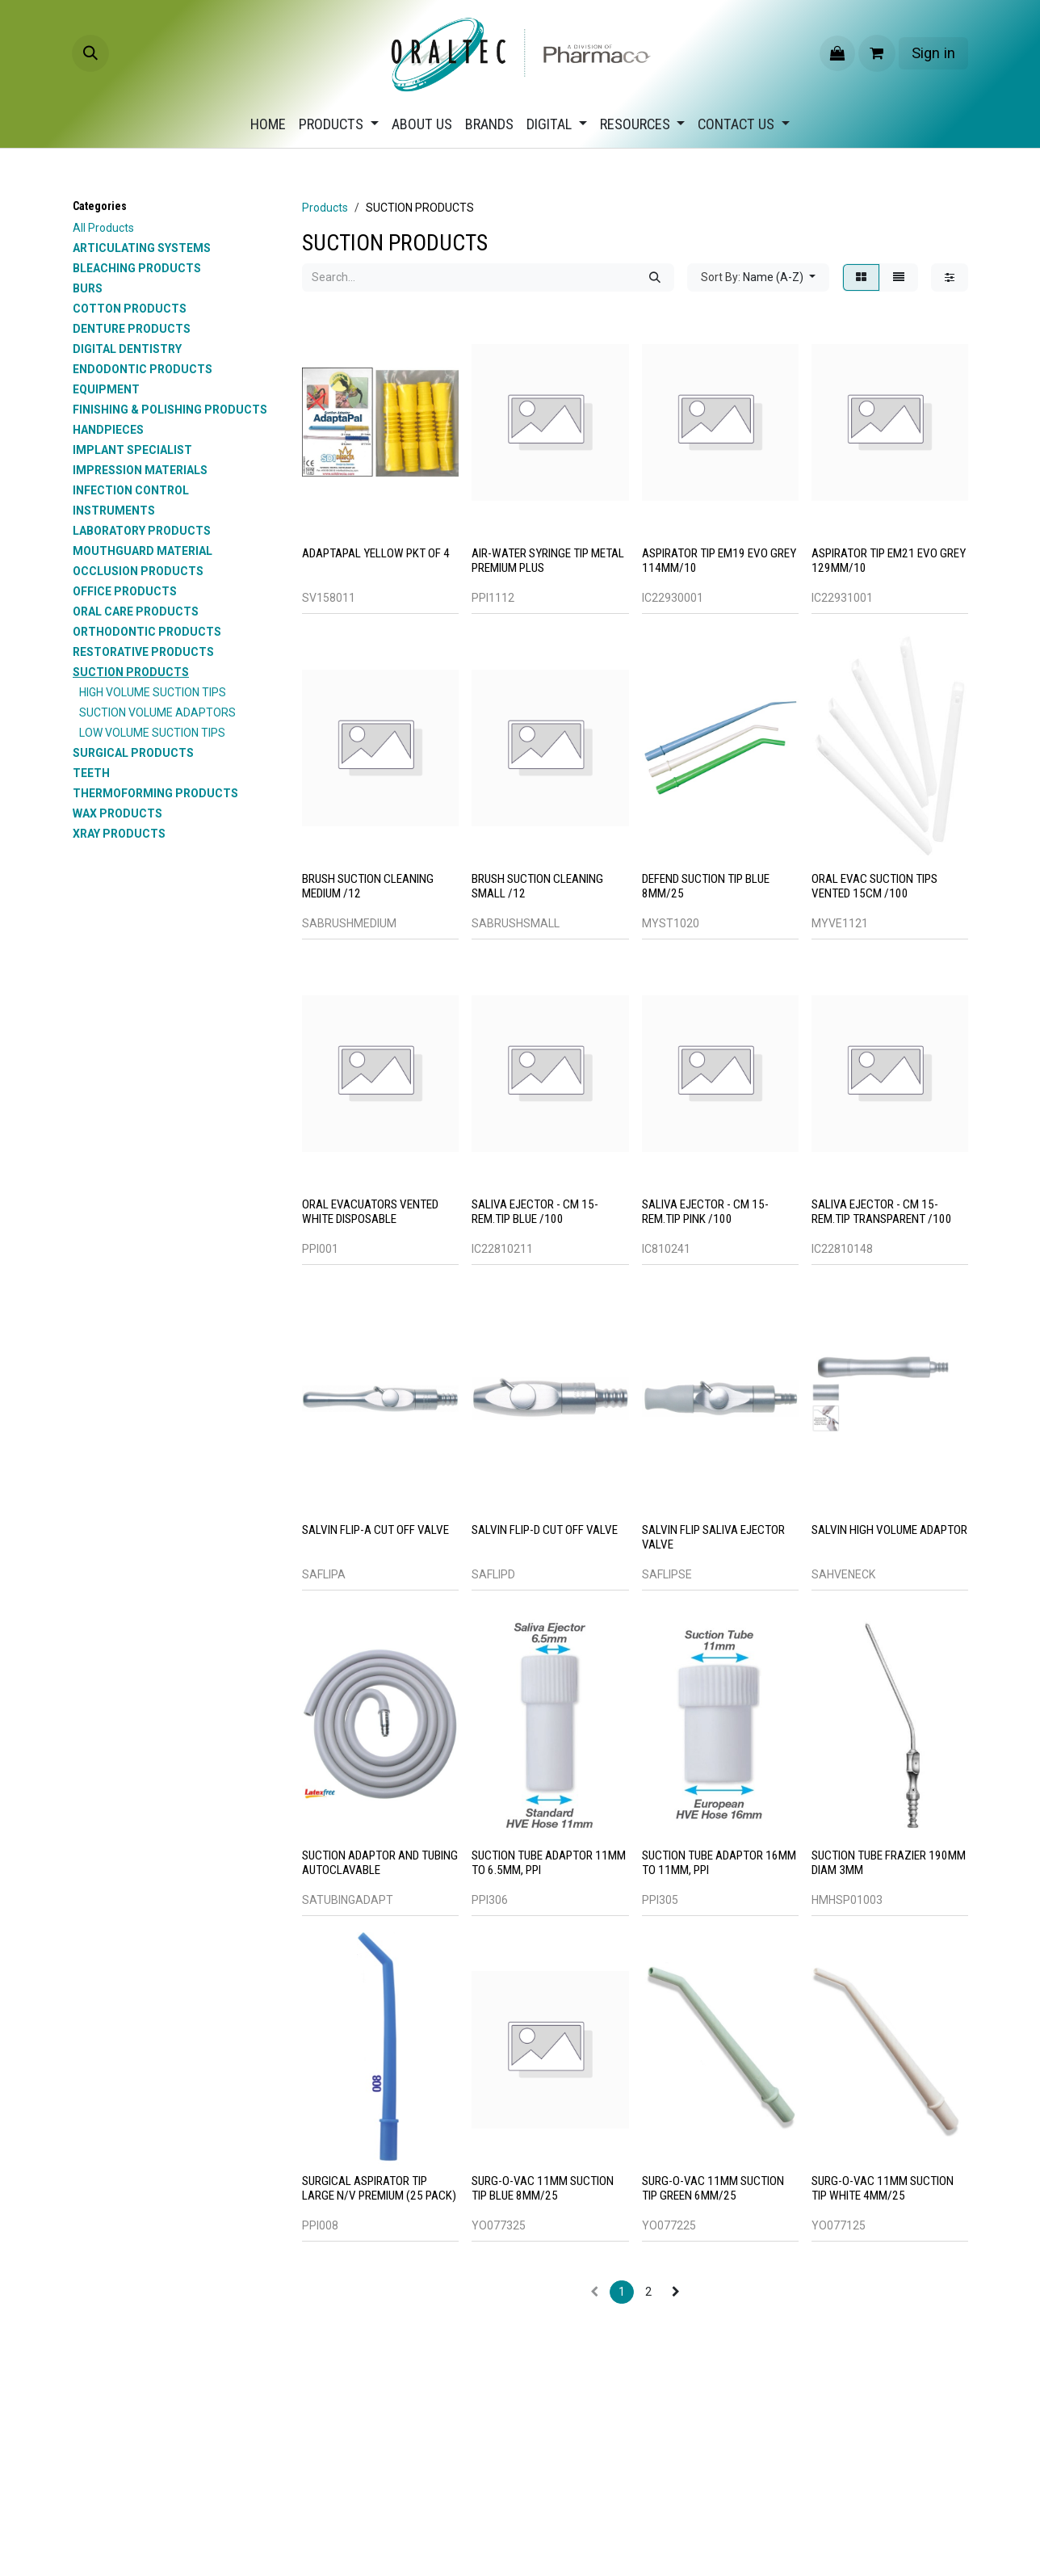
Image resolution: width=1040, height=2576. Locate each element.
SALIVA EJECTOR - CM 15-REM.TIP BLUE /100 (535, 1211)
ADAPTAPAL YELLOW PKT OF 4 (376, 553)
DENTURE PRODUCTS (132, 328)
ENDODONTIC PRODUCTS (142, 369)
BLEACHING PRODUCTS (137, 268)
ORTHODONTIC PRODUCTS (147, 631)
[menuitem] (268, 124)
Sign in (933, 52)
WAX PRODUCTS (117, 813)
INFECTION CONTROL (131, 490)
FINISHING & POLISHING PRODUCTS (170, 409)
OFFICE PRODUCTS (125, 591)
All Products (103, 227)
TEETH (91, 773)
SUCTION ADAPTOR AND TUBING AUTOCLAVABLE (380, 1862)
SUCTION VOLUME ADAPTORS (157, 712)
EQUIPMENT (106, 389)
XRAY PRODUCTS (119, 833)
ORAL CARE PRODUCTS (136, 611)
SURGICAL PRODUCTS (133, 752)
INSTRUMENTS (114, 510)
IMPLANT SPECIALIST (132, 449)
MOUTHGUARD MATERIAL (142, 550)
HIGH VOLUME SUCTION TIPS (152, 692)
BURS (88, 288)
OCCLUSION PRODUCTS (138, 571)
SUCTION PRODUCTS (131, 672)
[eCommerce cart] (876, 53)
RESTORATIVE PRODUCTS (143, 651)
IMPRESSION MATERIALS (140, 470)
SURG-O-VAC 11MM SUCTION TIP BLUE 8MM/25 (543, 2188)
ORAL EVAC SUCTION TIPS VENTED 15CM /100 (874, 886)
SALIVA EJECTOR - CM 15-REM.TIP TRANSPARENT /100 (881, 1211)
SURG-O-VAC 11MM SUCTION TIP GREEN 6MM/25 (713, 2188)
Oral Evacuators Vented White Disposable (370, 1211)
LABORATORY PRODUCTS (142, 530)
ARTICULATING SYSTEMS (142, 248)
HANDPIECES (108, 429)
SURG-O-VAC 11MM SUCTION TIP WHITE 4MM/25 (882, 2188)
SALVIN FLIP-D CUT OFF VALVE (545, 1530)
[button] (90, 53)
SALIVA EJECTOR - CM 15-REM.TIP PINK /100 (705, 1211)
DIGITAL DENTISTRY (127, 348)
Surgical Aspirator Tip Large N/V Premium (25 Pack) (379, 2188)
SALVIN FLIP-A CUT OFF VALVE (375, 1530)
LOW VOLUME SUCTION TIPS (152, 732)
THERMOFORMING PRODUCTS (155, 793)
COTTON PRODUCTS (130, 308)
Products (325, 207)
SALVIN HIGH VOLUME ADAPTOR (889, 1530)
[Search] (654, 277)
